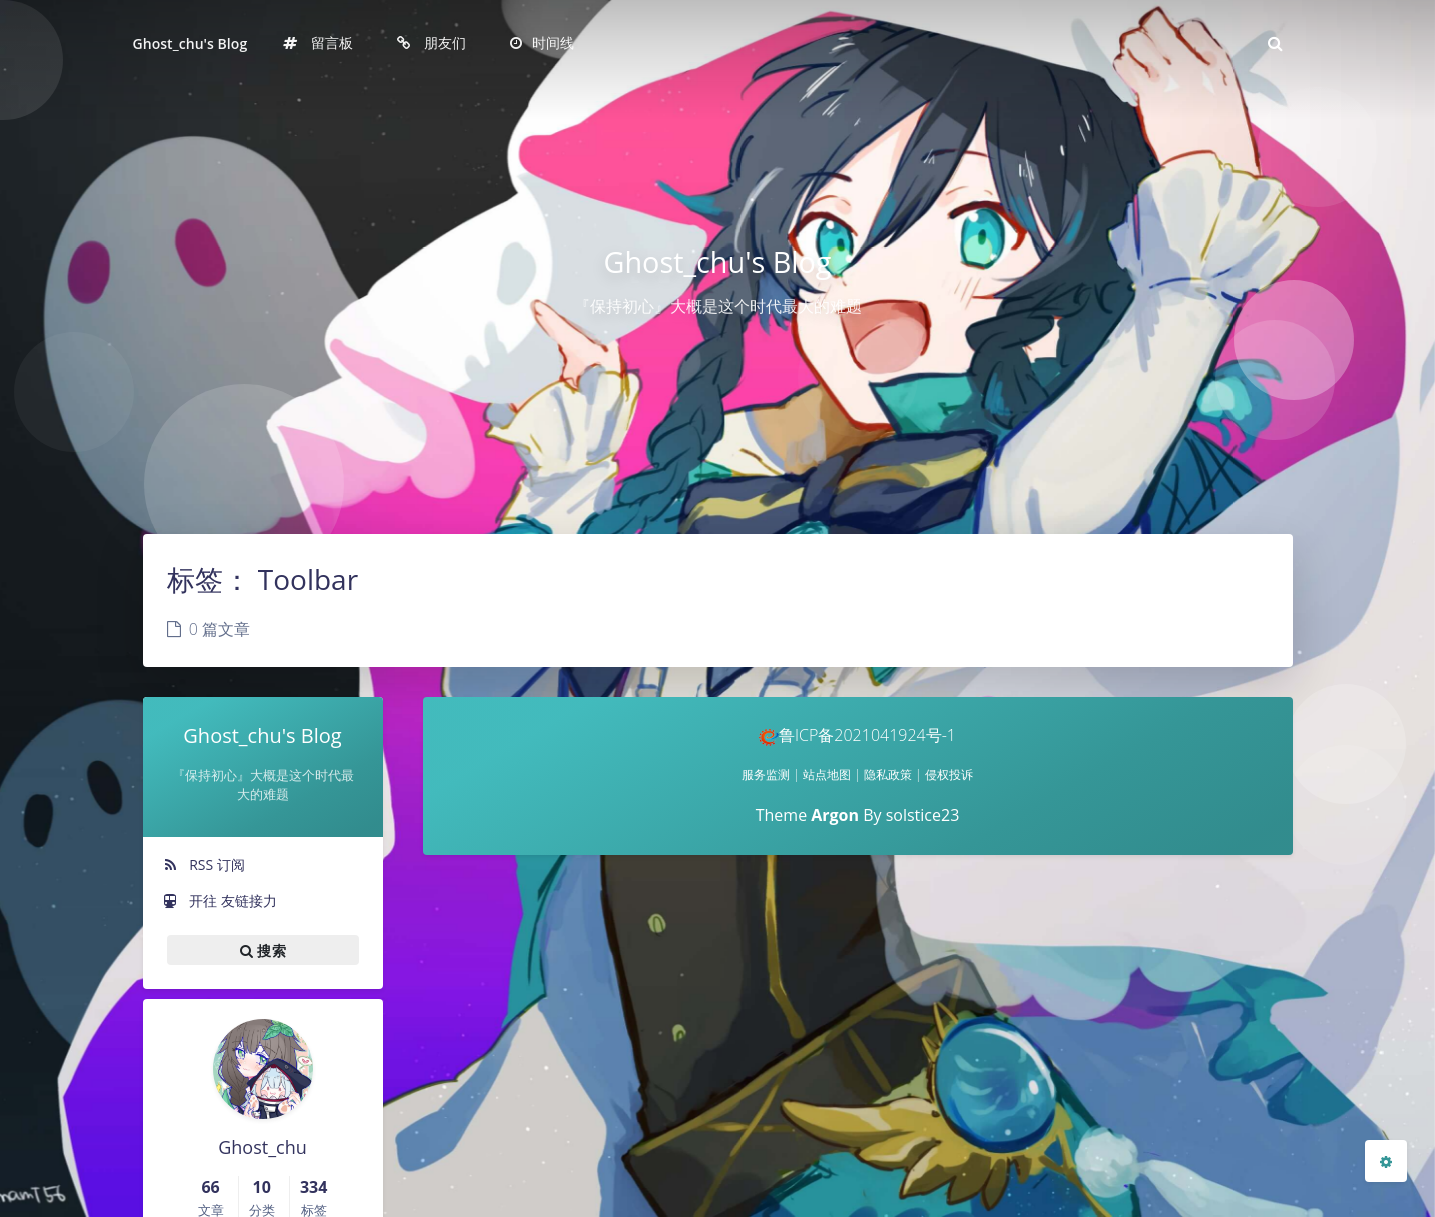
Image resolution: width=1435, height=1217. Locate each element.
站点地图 (827, 774)
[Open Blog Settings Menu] (1386, 1161)
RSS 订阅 (204, 864)
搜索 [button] (263, 950)
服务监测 (766, 774)
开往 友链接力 (220, 900)
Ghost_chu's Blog (190, 43)
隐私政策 (888, 774)
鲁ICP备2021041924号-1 (857, 735)
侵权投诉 (949, 774)
